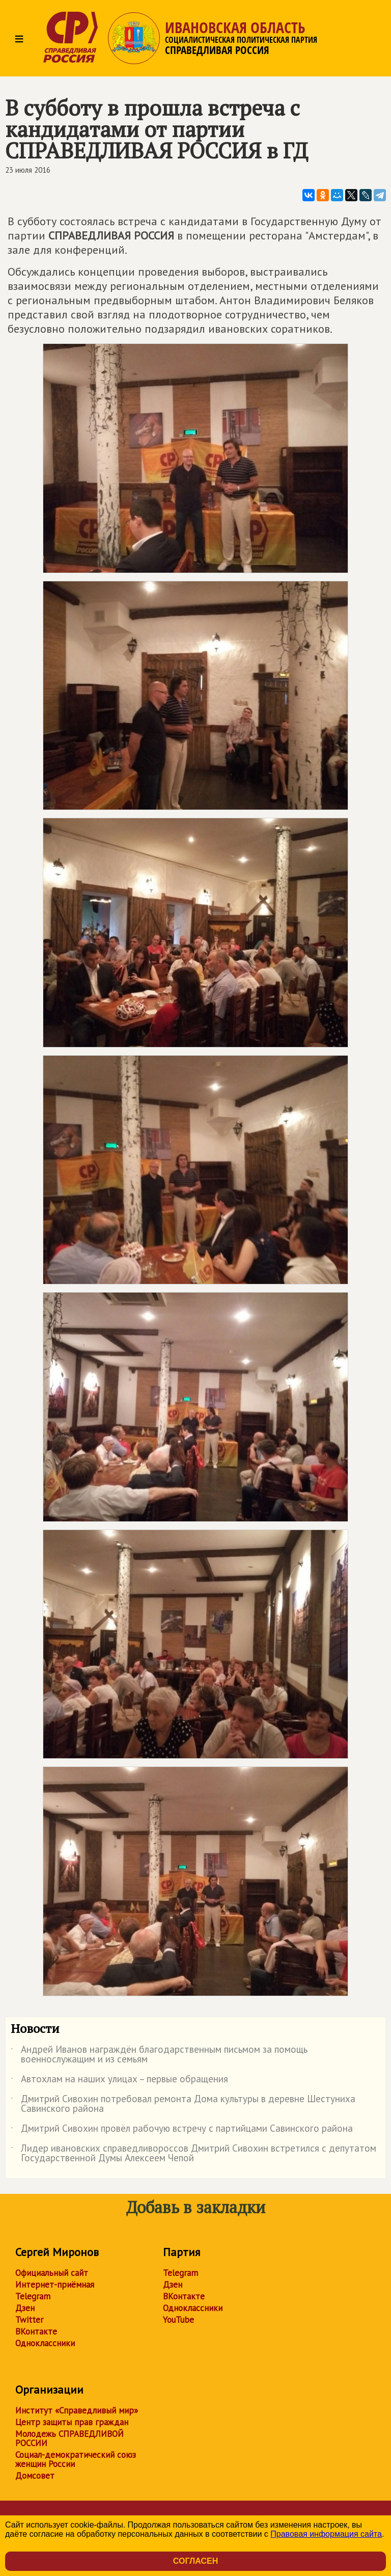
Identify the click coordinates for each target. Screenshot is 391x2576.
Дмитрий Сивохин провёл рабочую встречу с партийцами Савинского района (182, 2130)
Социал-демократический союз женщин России (75, 2459)
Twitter (29, 2319)
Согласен (195, 2561)
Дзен (25, 2308)
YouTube (178, 2319)
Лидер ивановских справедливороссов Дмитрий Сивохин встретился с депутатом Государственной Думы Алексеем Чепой (193, 2153)
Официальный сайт (51, 2272)
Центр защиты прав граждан (71, 2422)
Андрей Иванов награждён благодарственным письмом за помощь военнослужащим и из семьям (159, 2055)
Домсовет (34, 2475)
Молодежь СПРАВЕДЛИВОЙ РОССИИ (69, 2438)
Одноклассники (45, 2343)
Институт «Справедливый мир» (76, 2410)
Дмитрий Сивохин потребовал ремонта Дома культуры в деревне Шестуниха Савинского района (183, 2104)
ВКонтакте (36, 2331)
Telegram (32, 2296)
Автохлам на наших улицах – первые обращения (119, 2080)
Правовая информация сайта (326, 2534)
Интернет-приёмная (54, 2284)
